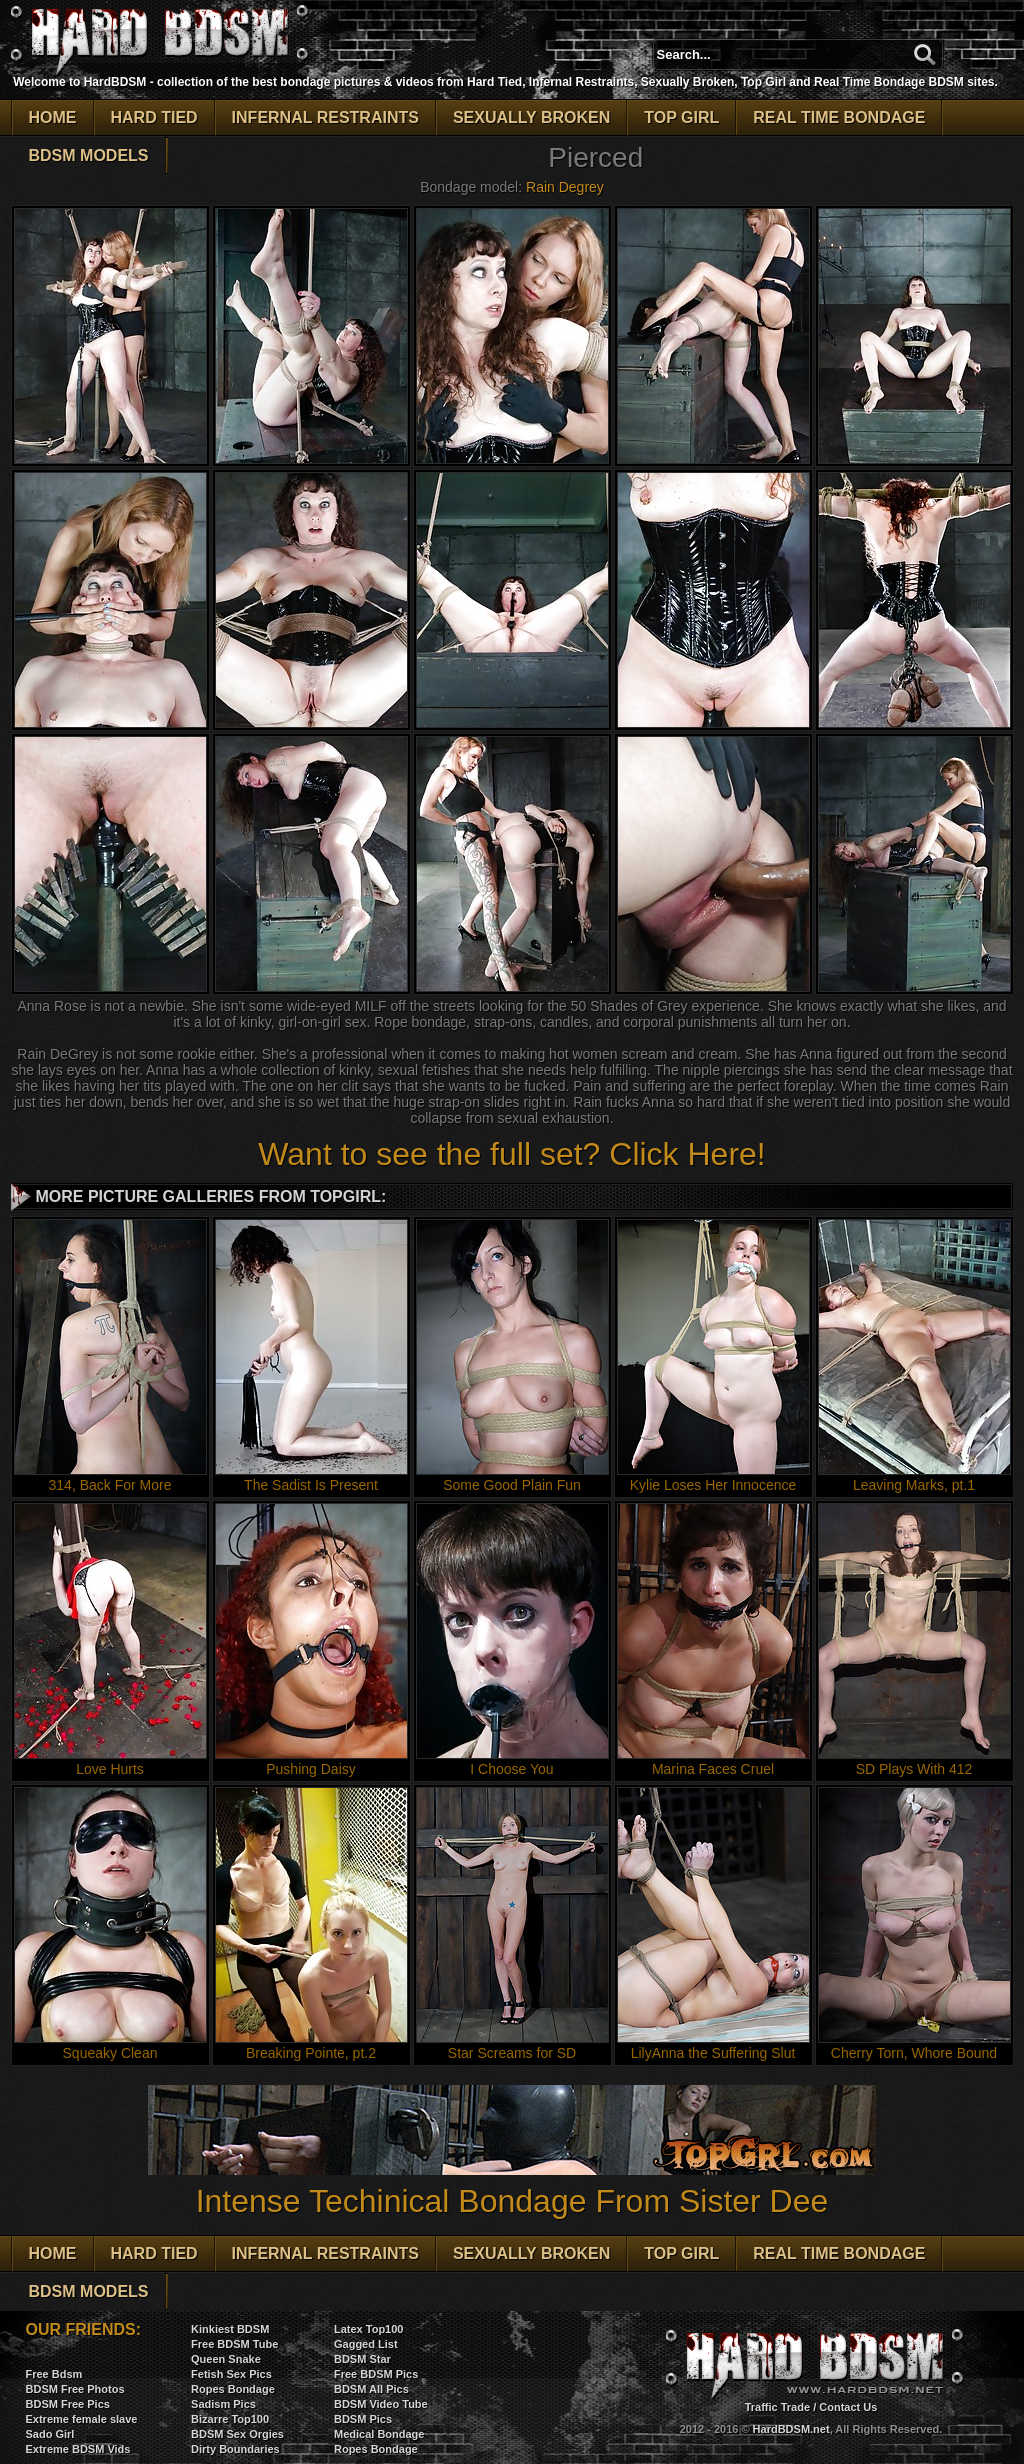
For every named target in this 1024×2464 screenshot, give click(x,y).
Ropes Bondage (233, 2389)
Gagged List (366, 2344)
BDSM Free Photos (75, 2389)
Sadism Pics (223, 2404)
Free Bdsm (54, 2374)
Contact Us (848, 2407)
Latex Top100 (369, 2329)
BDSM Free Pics (68, 2404)
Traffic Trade (777, 2407)
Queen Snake (226, 2359)
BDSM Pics (363, 2419)
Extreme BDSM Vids (78, 2449)
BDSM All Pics (371, 2389)
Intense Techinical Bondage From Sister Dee (512, 2182)
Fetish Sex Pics (231, 2374)
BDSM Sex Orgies (237, 2434)
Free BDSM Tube (234, 2344)
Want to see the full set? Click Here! (511, 1154)
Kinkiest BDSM (230, 2329)
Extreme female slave (82, 2419)
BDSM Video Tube (381, 2404)
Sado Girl (50, 2434)
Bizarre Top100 (230, 2419)
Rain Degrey (565, 187)
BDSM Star (362, 2359)
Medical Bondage (379, 2434)
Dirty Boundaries (235, 2449)
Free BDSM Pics (376, 2374)
